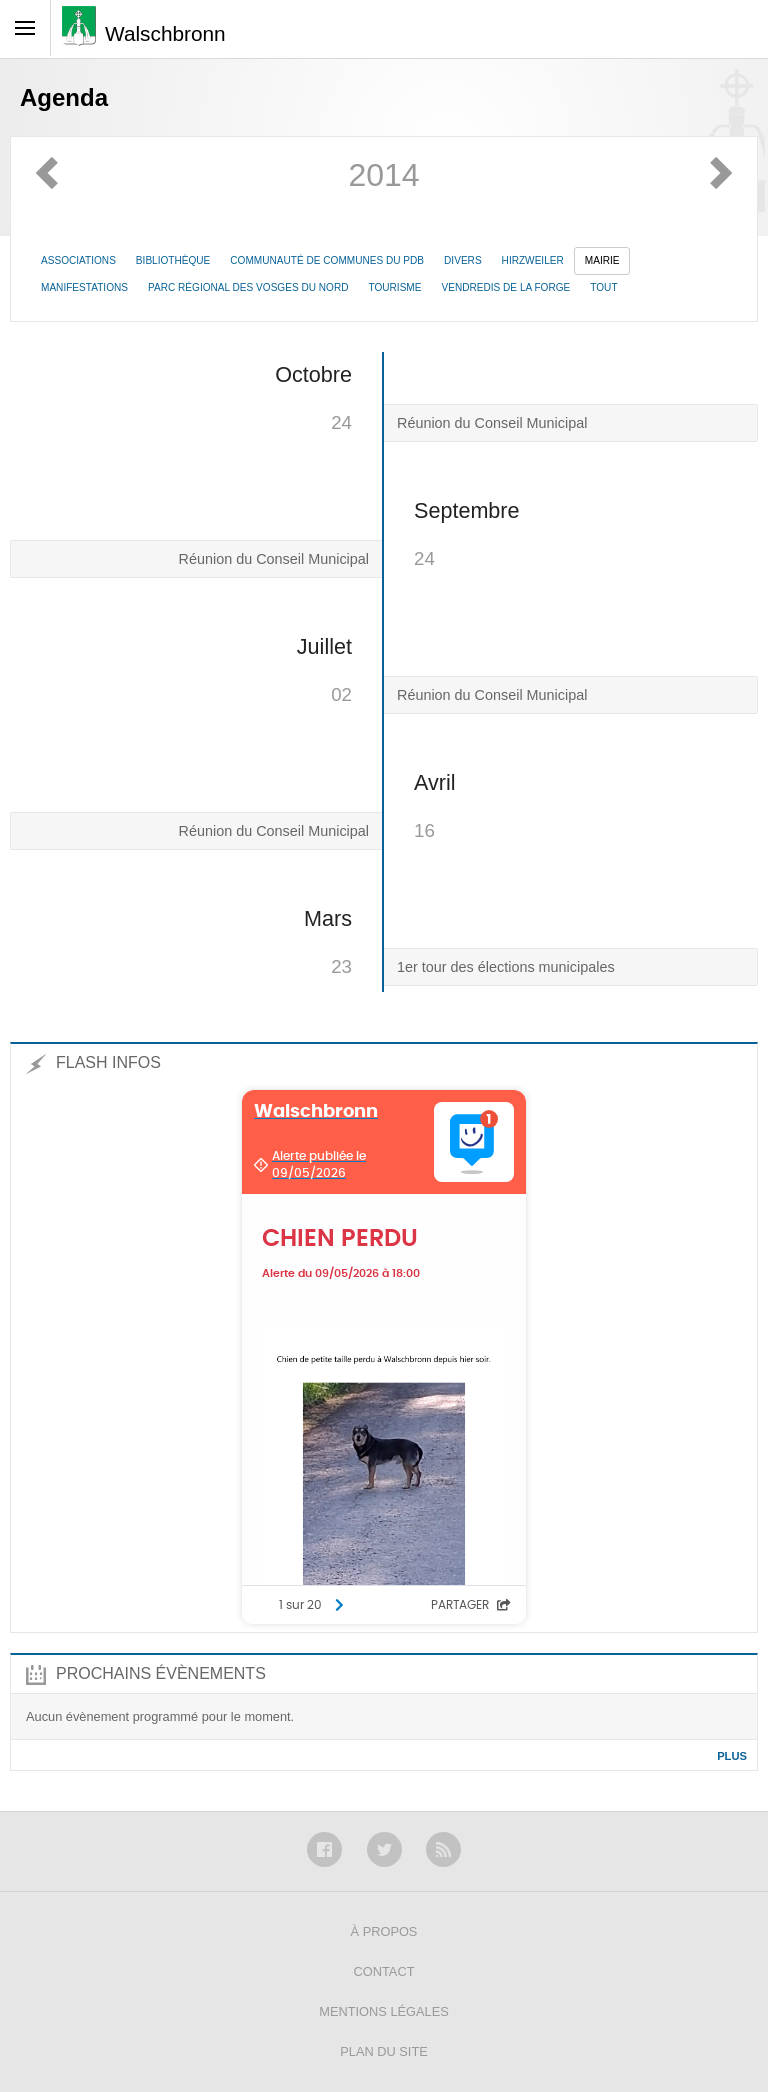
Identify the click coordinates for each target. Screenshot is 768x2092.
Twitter (384, 1849)
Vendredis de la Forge (505, 287)
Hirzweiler (533, 260)
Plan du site (383, 2051)
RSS (443, 1849)
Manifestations (84, 287)
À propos (384, 1931)
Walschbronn (165, 33)
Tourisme (394, 287)
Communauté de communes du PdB (327, 260)
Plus (732, 1756)
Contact (384, 1971)
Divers (463, 260)
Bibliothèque (173, 260)
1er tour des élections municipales (506, 967)
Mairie (602, 260)
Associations (78, 260)
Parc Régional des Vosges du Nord (248, 287)
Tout (603, 287)
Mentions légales (383, 2011)
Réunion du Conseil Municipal (492, 423)
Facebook (324, 1849)
